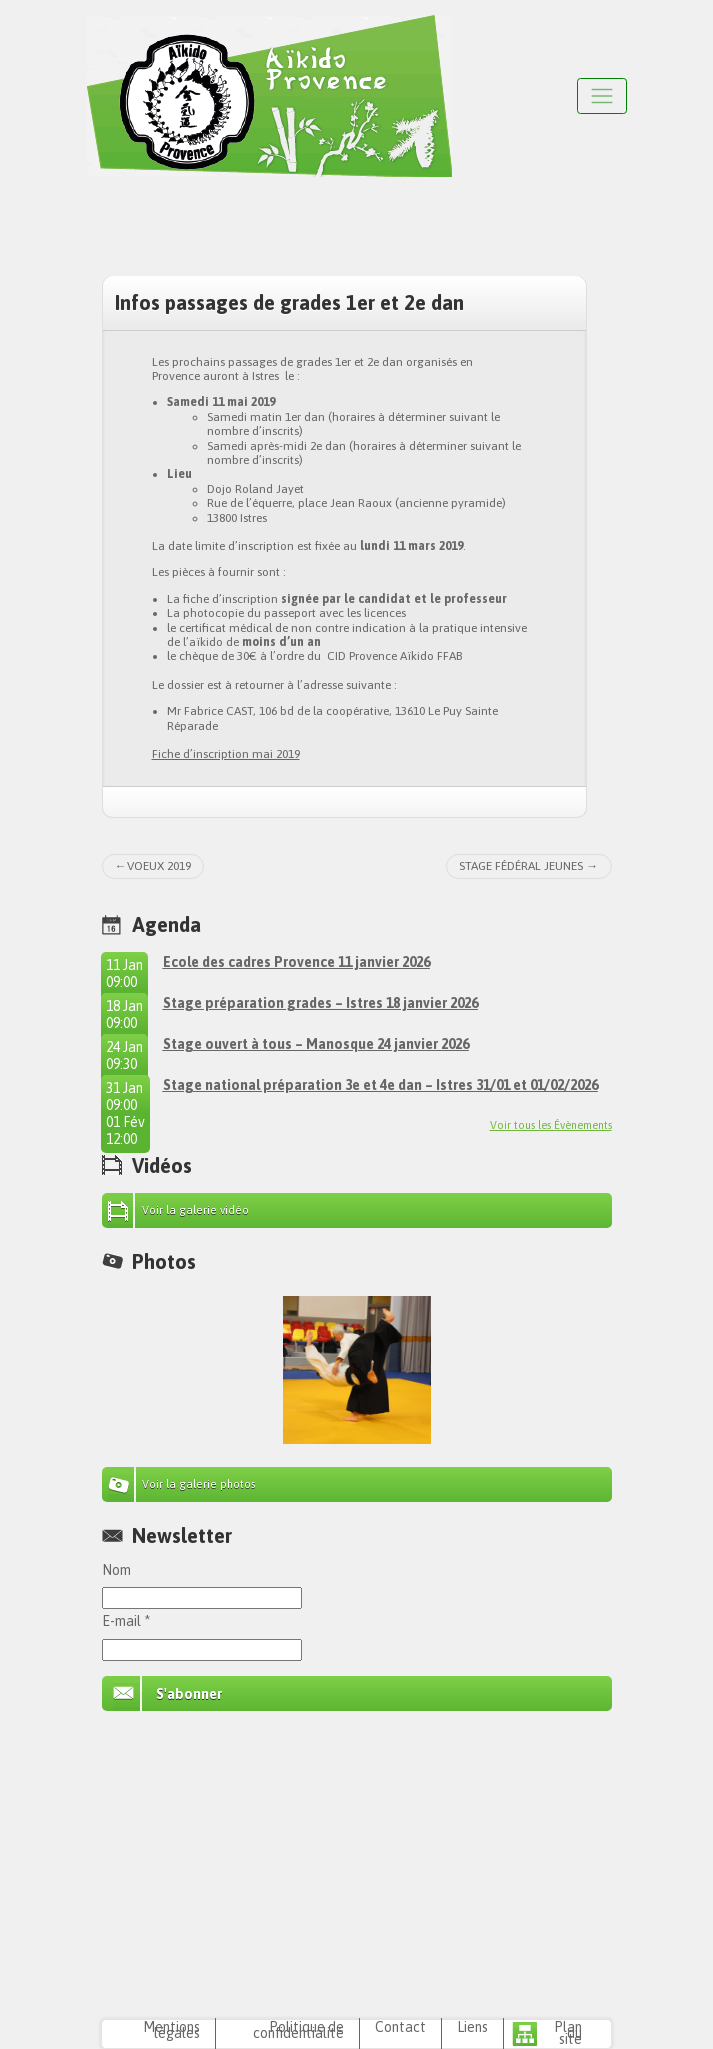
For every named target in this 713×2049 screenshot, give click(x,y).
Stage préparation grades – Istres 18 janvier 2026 (320, 1003)
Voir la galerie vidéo (195, 1210)
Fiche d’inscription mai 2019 (226, 754)
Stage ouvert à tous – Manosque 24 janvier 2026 (316, 1044)
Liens (472, 2027)
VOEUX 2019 (159, 866)
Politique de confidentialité (298, 2030)
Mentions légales (171, 2030)
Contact (400, 2027)
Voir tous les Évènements (551, 1125)
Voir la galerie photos (199, 1484)
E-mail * (126, 1621)
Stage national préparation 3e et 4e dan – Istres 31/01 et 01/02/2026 (380, 1085)
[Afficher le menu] (601, 95)
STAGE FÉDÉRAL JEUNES (521, 866)
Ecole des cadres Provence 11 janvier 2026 (296, 962)
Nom (116, 1570)
